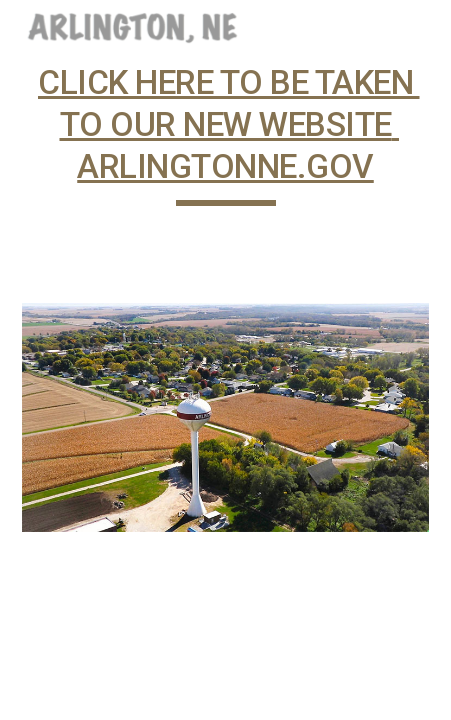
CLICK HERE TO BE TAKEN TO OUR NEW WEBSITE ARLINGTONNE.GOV (229, 124)
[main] (226, 154)
